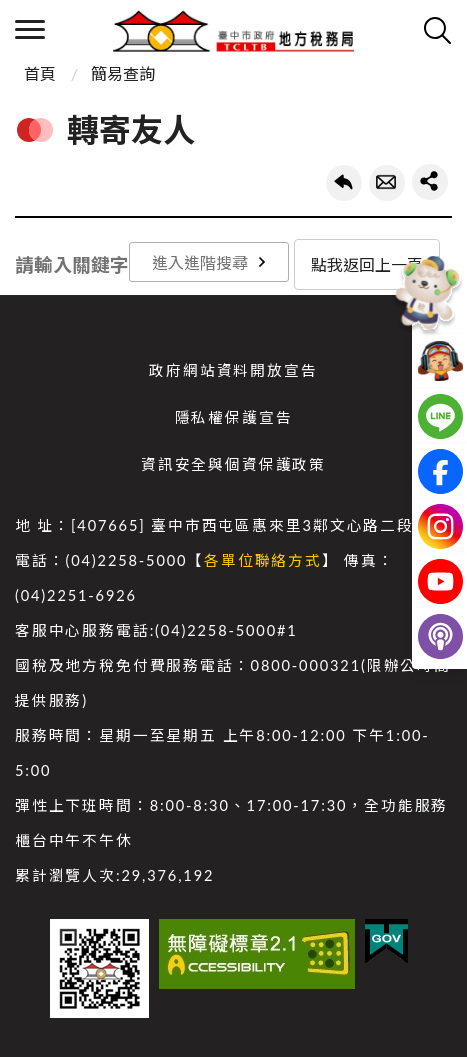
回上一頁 (344, 183)
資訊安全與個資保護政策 (233, 464)
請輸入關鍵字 (72, 265)
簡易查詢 (123, 73)
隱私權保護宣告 (234, 417)
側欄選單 (30, 29)
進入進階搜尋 (200, 262)
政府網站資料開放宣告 (233, 370)
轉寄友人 (387, 183)
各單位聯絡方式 (263, 560)
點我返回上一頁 (367, 264)
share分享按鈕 (430, 182)
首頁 (40, 73)
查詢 (437, 30)
